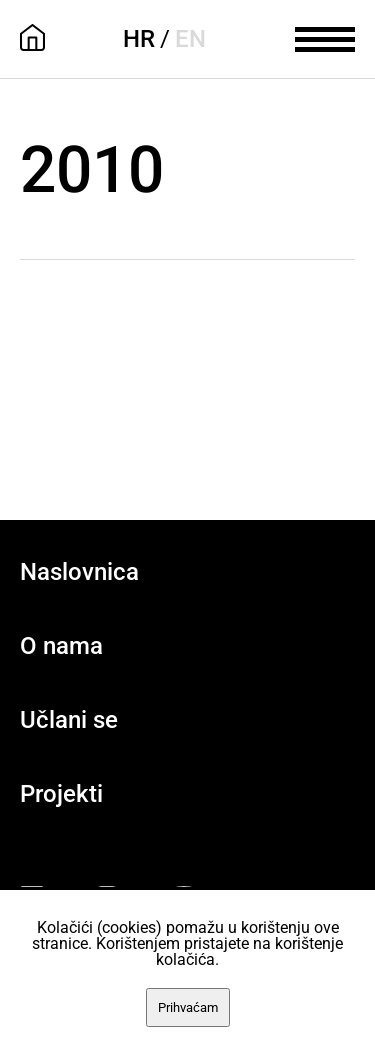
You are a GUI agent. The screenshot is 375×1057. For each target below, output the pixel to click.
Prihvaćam (188, 1007)
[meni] (325, 37)
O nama (61, 646)
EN (190, 39)
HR (139, 39)
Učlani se (69, 720)
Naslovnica (79, 572)
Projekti (61, 794)
